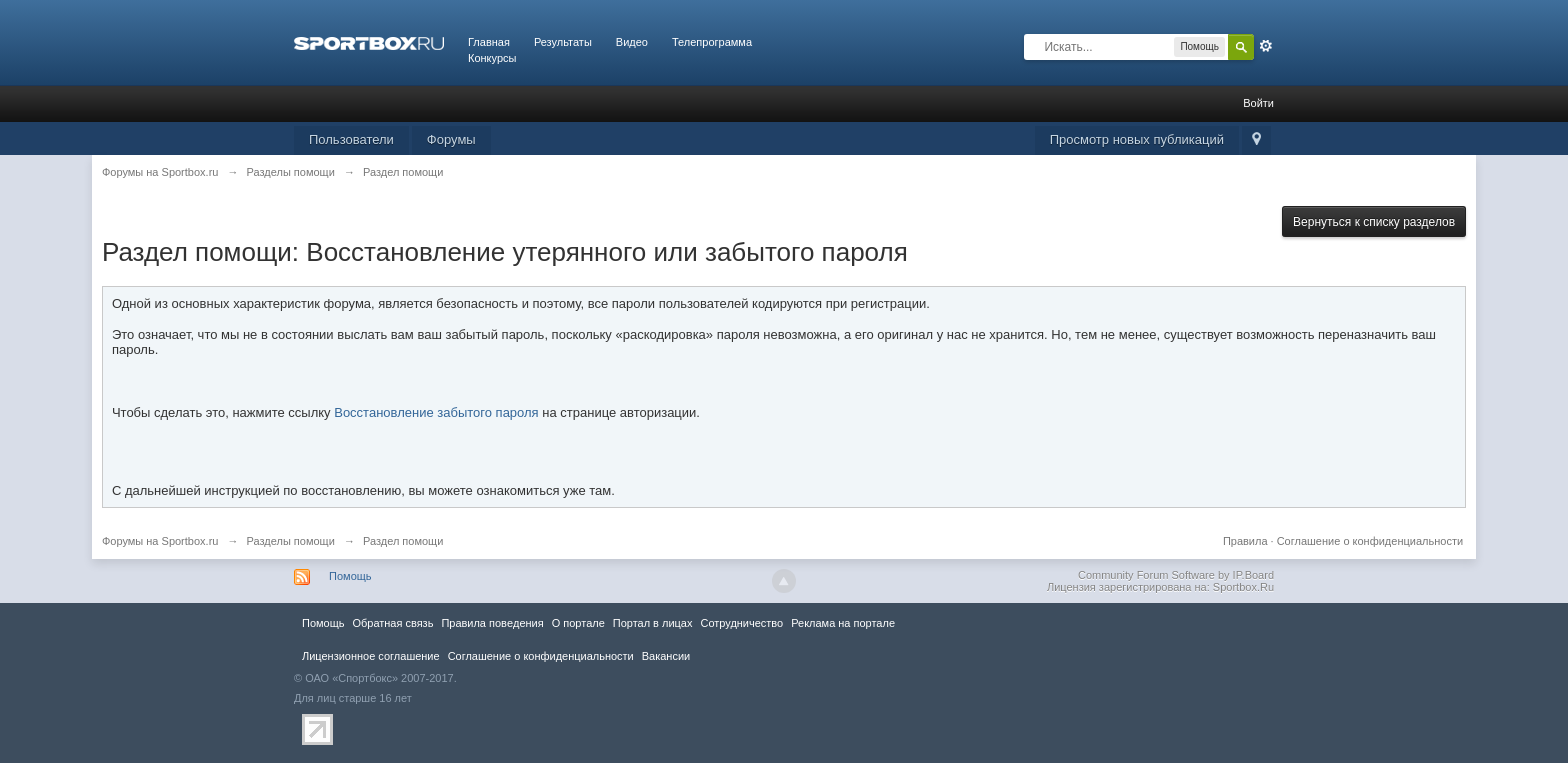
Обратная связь (392, 623)
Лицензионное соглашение (371, 656)
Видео (632, 42)
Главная (489, 42)
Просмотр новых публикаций (1137, 139)
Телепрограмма (712, 42)
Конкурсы (492, 58)
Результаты (563, 42)
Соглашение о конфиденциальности (1370, 541)
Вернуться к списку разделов (1374, 222)
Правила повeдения (492, 623)
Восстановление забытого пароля (436, 412)
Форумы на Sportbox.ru (160, 541)
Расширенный (1266, 46)
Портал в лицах (653, 623)
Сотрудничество (741, 623)
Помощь (350, 576)
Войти (1258, 103)
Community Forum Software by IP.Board (1176, 575)
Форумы (451, 139)
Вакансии (666, 656)
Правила (1245, 541)
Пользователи (351, 139)
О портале (578, 623)
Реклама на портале (843, 623)
